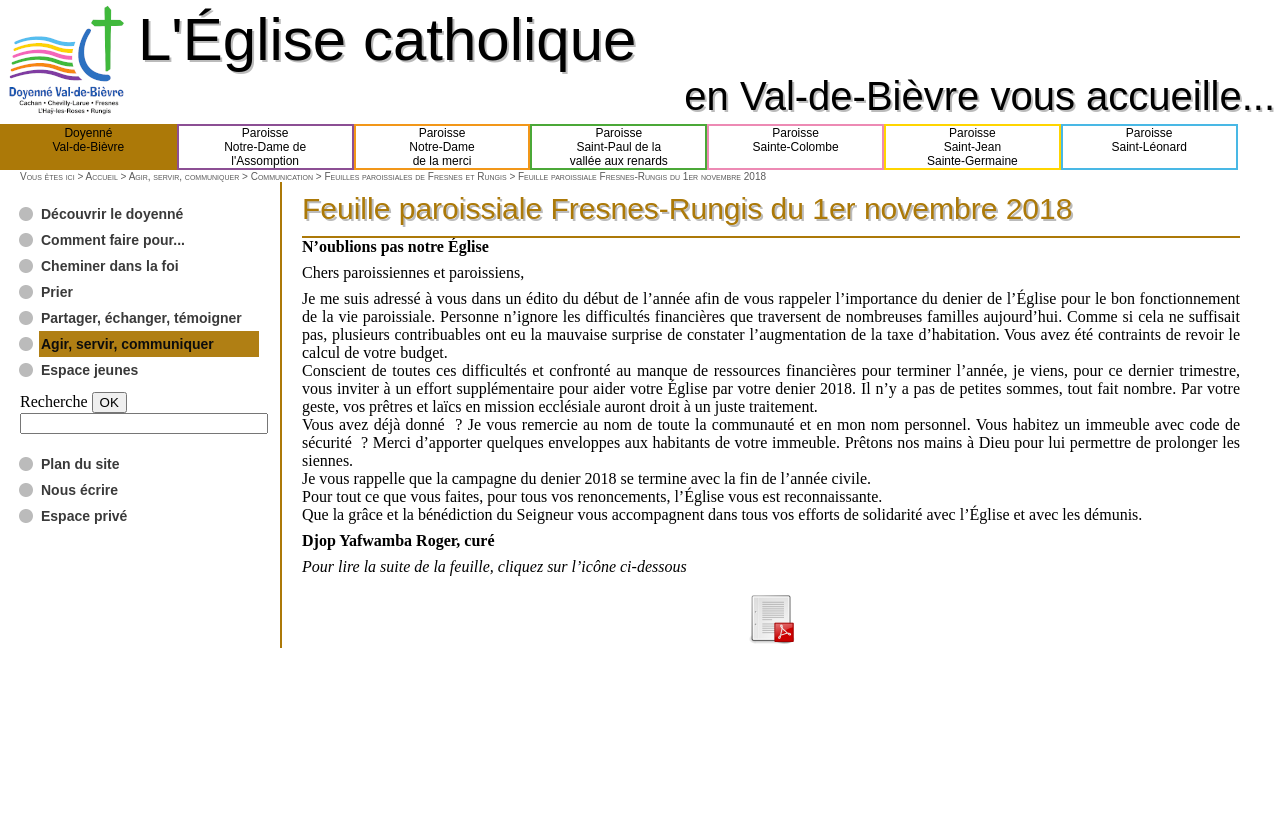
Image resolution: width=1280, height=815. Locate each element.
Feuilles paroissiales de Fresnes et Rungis (415, 176)
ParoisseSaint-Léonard (1148, 147)
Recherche (54, 401)
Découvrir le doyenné (112, 214)
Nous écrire (79, 490)
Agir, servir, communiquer (184, 176)
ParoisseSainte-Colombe (796, 147)
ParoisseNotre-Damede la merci (441, 147)
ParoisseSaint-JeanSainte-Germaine (972, 147)
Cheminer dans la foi (110, 266)
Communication (282, 176)
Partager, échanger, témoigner (141, 318)
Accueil (101, 176)
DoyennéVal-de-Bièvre (88, 147)
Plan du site (80, 464)
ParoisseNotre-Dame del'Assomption (265, 147)
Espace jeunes (89, 370)
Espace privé (84, 516)
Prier (57, 292)
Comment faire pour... (113, 240)
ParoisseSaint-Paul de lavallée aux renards (619, 147)
